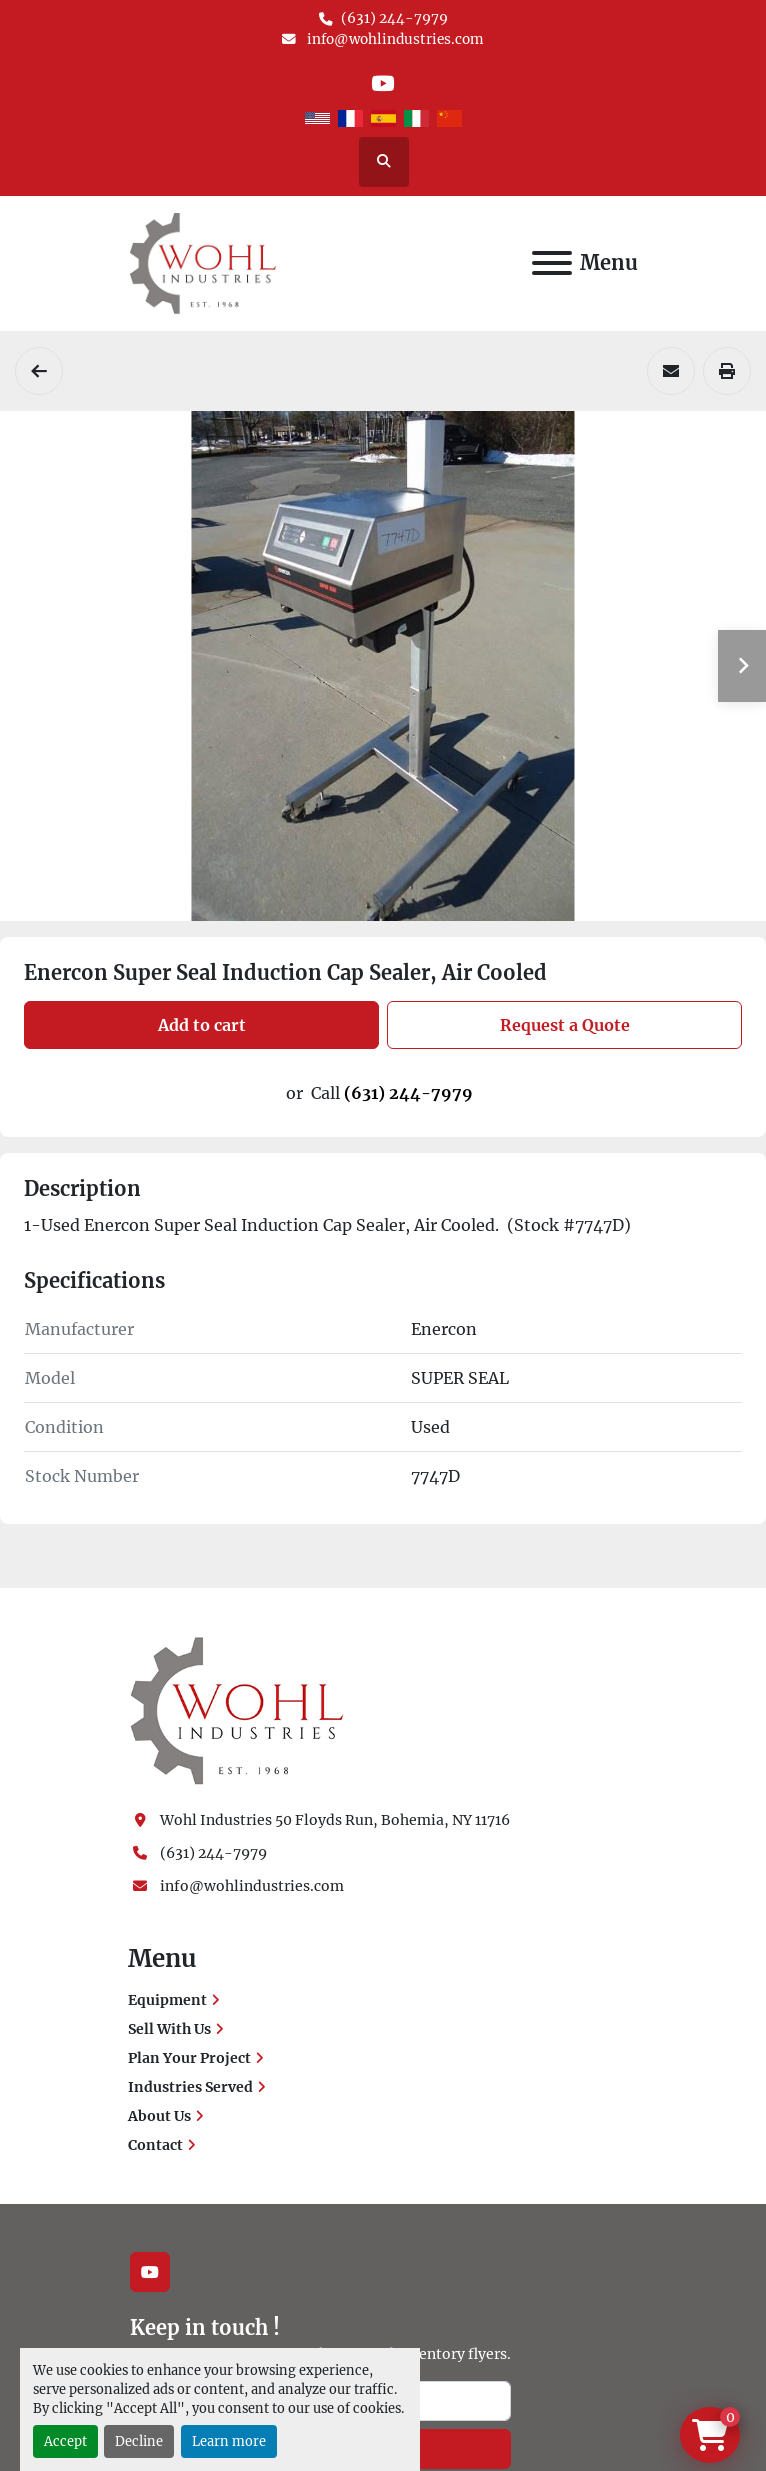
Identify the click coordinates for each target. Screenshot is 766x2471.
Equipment (167, 2000)
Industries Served (190, 2087)
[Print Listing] (727, 371)
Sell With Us (169, 2029)
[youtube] (382, 83)
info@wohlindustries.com (394, 39)
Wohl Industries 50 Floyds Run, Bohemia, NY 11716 (335, 1820)
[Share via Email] (671, 371)
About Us (159, 2116)
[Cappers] (39, 371)
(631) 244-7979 (394, 18)
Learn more (229, 2441)
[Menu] (552, 263)
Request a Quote (565, 1025)
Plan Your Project (189, 2058)
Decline (139, 2441)
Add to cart (202, 1025)
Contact (155, 2145)
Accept (65, 2441)
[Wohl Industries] (237, 1710)
